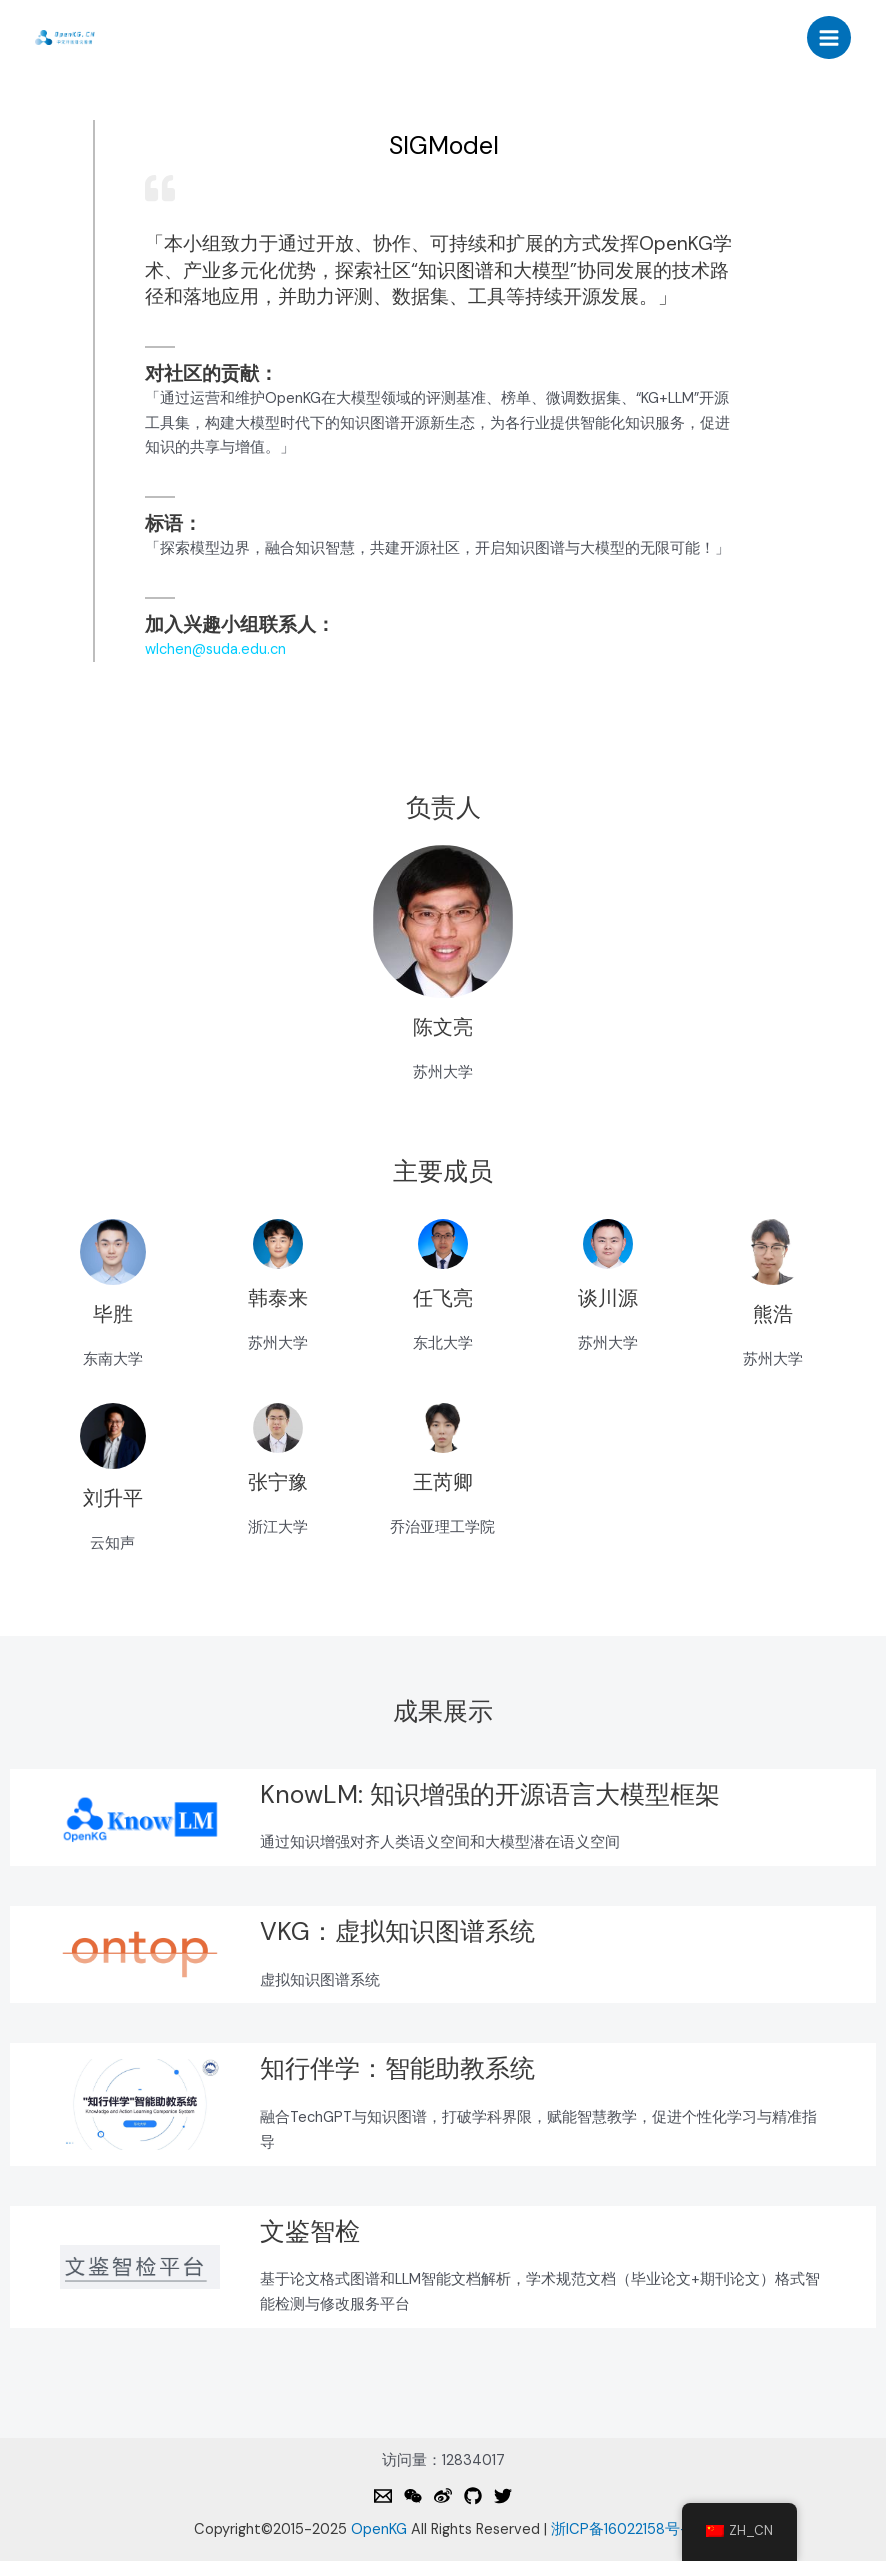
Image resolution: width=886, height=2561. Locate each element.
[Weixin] (413, 2496)
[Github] (473, 2496)
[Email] (383, 2496)
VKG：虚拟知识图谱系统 (397, 1931)
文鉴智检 (310, 2231)
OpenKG (379, 2529)
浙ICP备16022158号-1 (621, 2529)
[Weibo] (443, 2496)
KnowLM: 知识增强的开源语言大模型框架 (490, 1794)
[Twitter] (503, 2496)
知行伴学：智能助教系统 (397, 2068)
